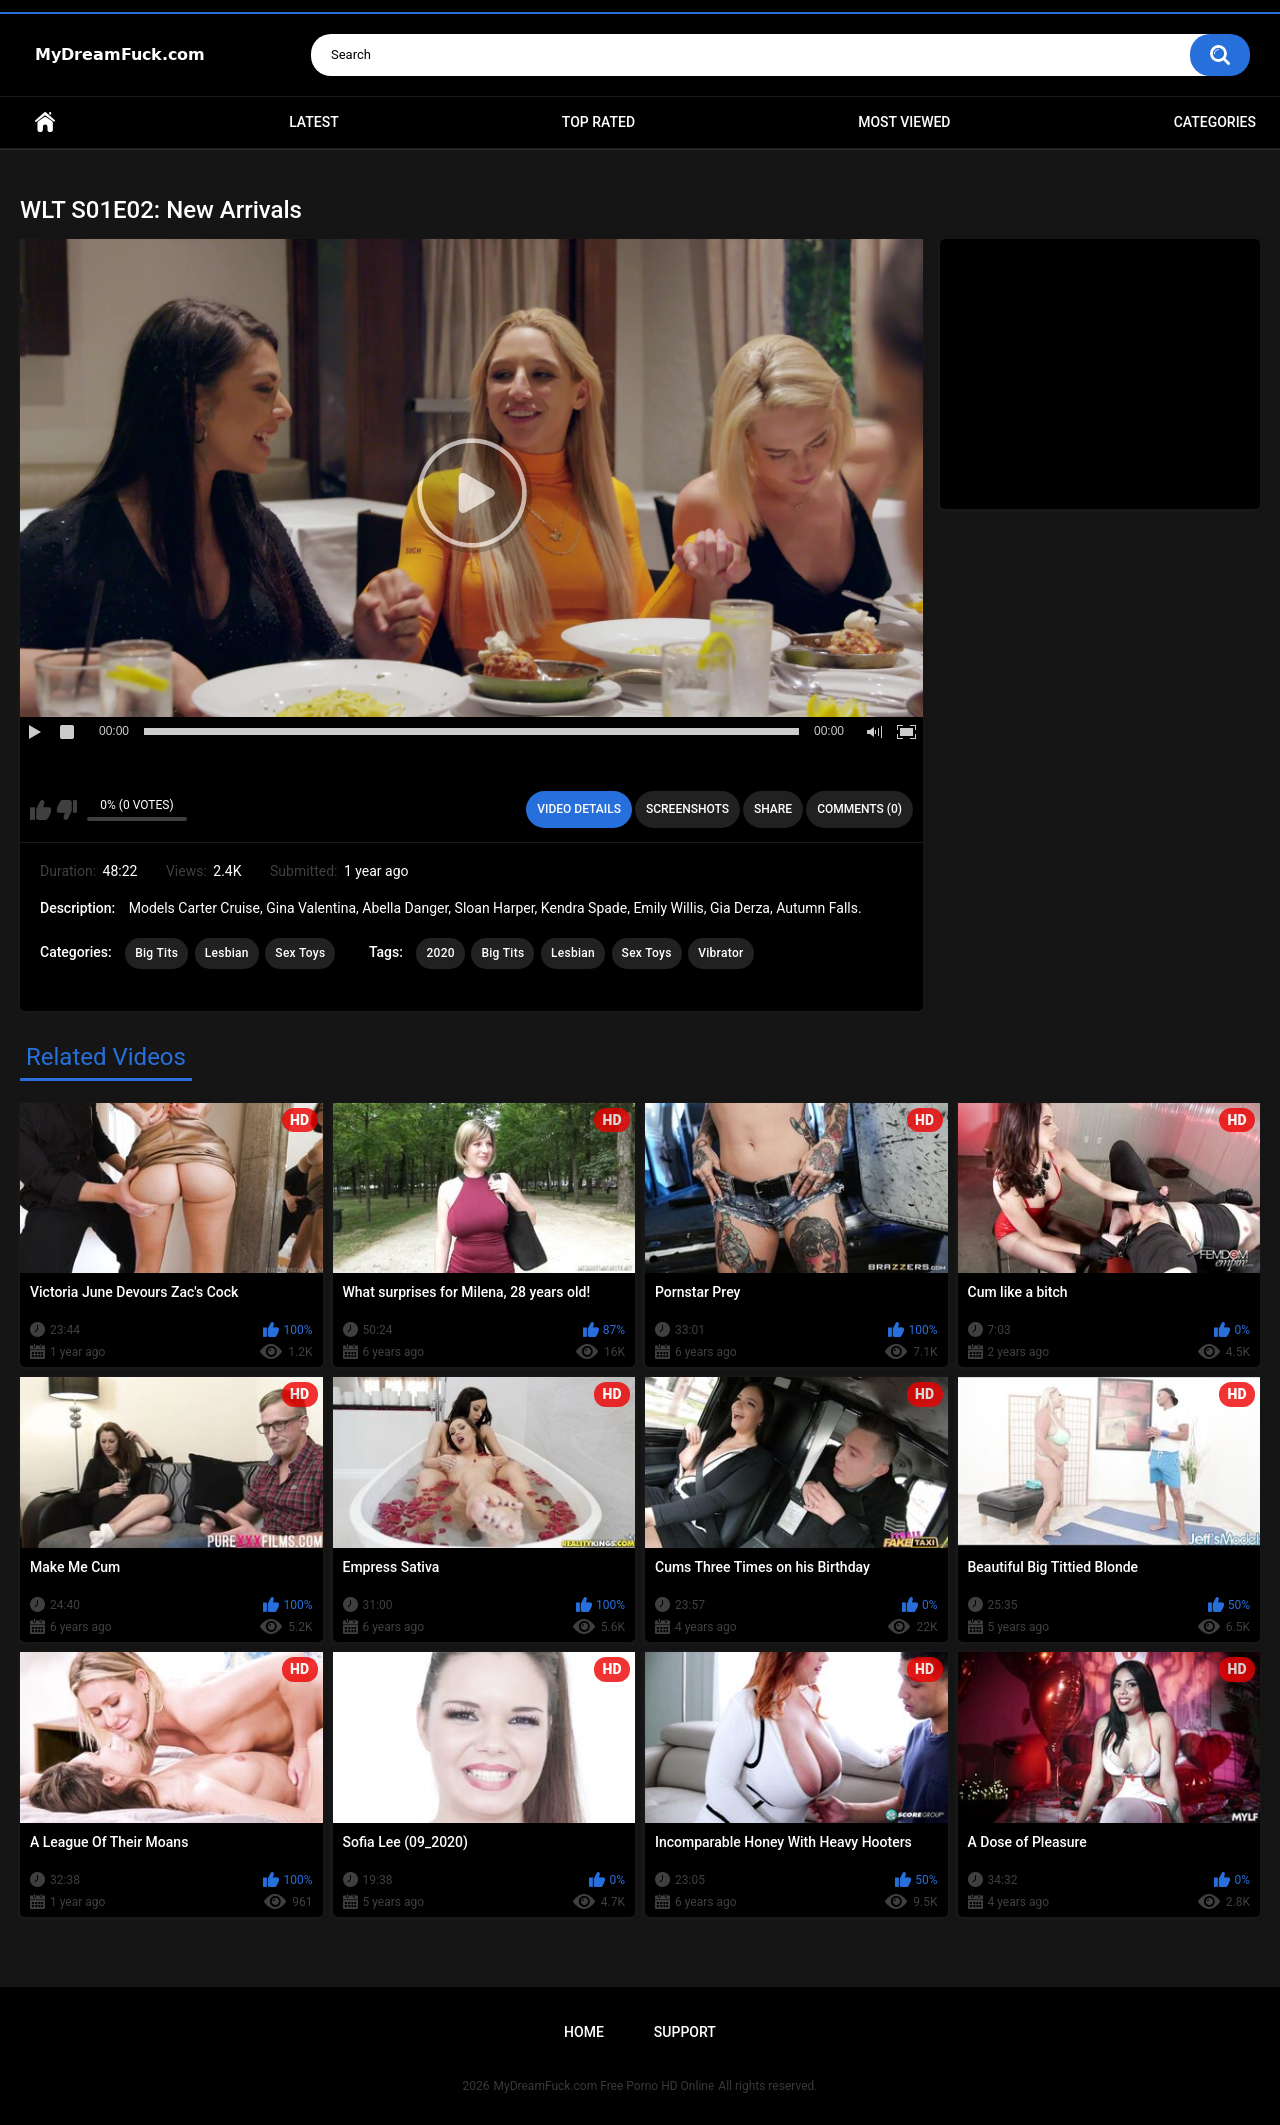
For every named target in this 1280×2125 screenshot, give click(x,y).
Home (45, 122)
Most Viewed (904, 122)
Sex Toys (300, 953)
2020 (440, 953)
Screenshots (687, 809)
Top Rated (598, 122)
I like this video (40, 810)
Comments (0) (859, 809)
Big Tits (156, 953)
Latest (314, 122)
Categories (1215, 122)
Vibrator (720, 953)
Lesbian (227, 953)
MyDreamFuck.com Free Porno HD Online (604, 2086)
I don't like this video (66, 810)
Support (685, 2032)
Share (773, 809)
